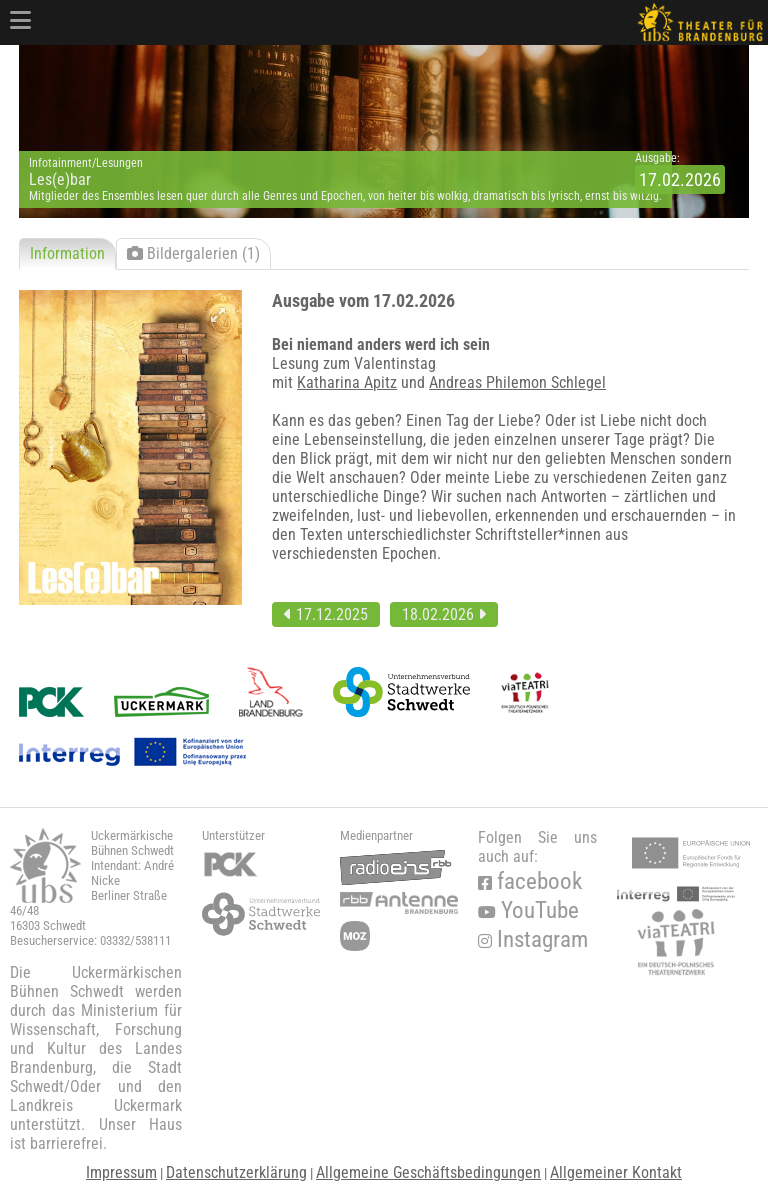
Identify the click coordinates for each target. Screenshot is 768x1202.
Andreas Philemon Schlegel (517, 382)
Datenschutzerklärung (236, 1172)
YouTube (528, 910)
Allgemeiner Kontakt (616, 1172)
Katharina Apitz (347, 382)
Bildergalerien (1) (193, 253)
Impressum (121, 1172)
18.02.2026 (444, 614)
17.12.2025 (326, 614)
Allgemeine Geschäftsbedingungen (428, 1172)
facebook (530, 881)
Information (67, 253)
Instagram (533, 939)
